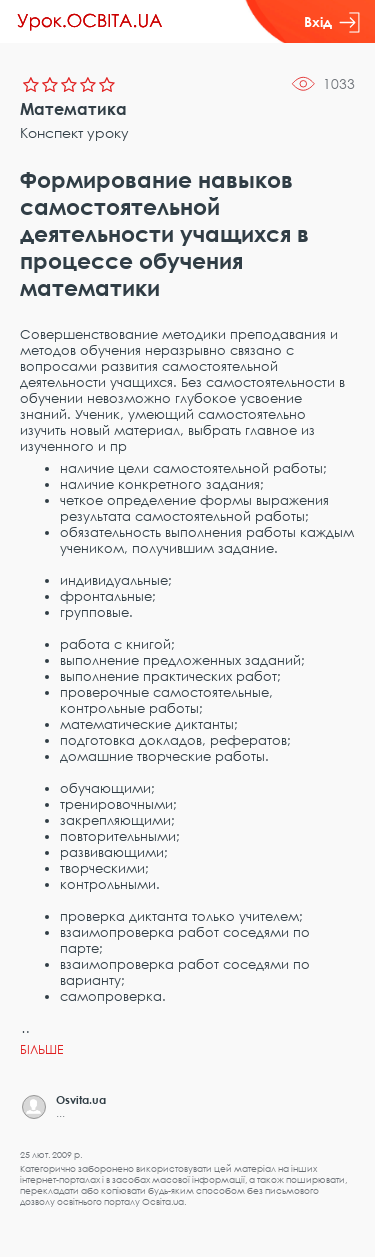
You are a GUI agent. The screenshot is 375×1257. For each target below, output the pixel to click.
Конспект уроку (74, 132)
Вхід (332, 22)
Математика (73, 109)
